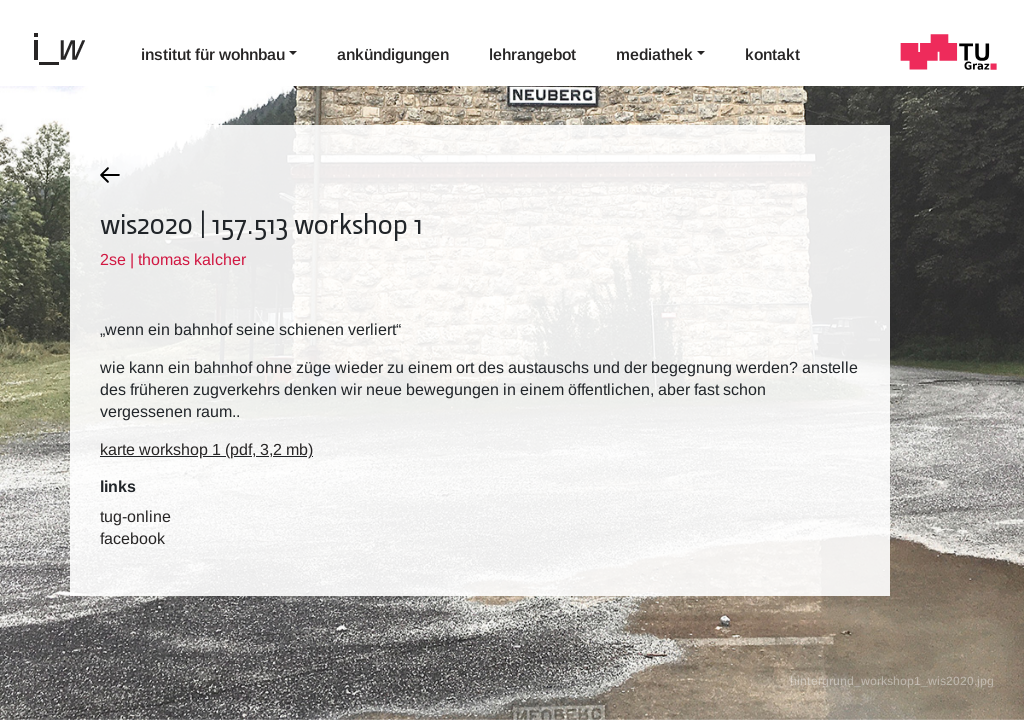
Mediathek (654, 54)
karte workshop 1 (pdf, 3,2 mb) (206, 449)
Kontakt (772, 54)
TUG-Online (135, 516)
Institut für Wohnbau (213, 54)
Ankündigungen (393, 54)
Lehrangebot (532, 54)
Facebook (132, 538)
